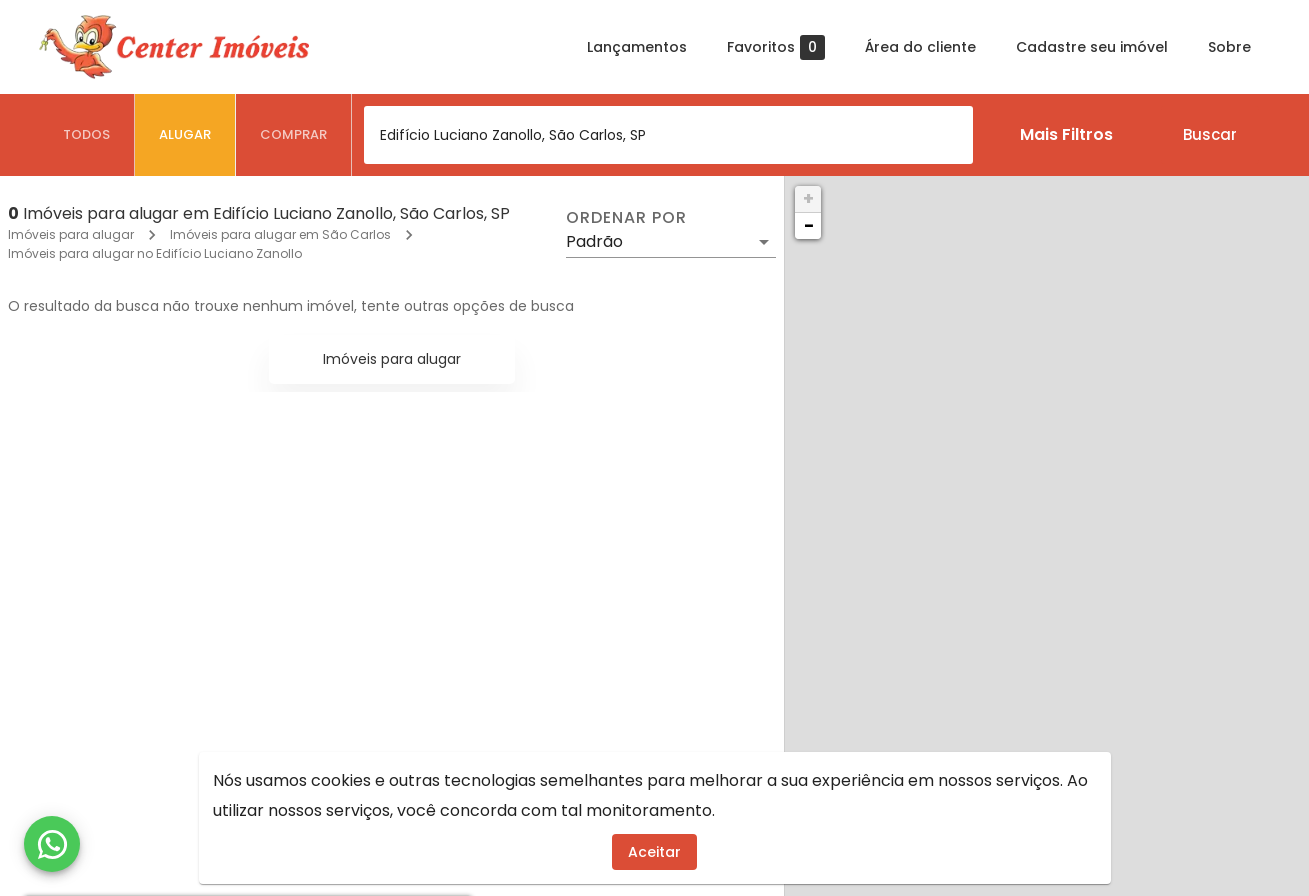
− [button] (809, 225)
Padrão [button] (594, 241)
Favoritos (776, 47)
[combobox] (668, 135)
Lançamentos (637, 47)
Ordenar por (626, 218)
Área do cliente (920, 47)
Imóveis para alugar (71, 234)
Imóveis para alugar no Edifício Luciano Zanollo (155, 253)
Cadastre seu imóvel (1092, 47)
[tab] (87, 135)
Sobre (1229, 47)
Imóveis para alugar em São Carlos (280, 234)
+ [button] (808, 198)
